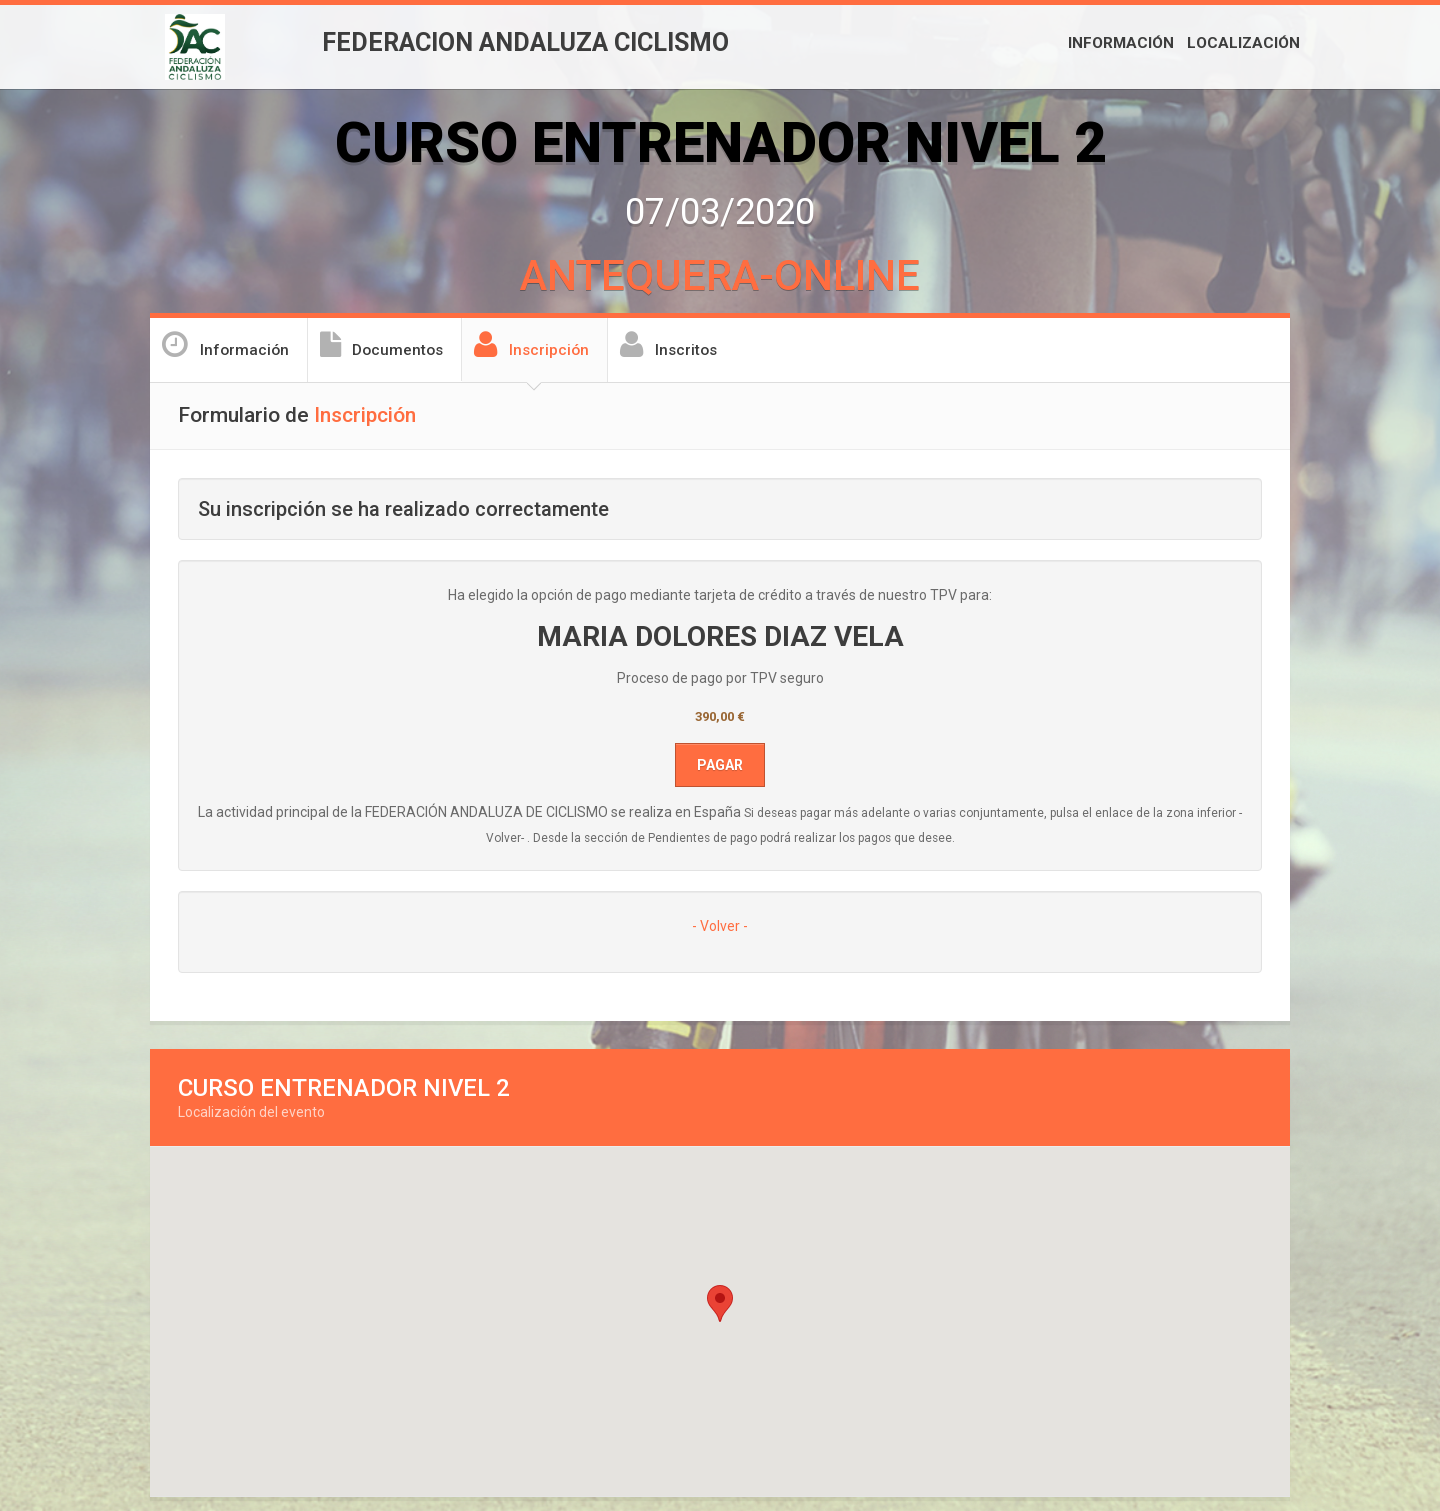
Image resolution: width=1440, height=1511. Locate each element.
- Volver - (720, 926)
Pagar (720, 765)
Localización (1243, 43)
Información (1121, 43)
